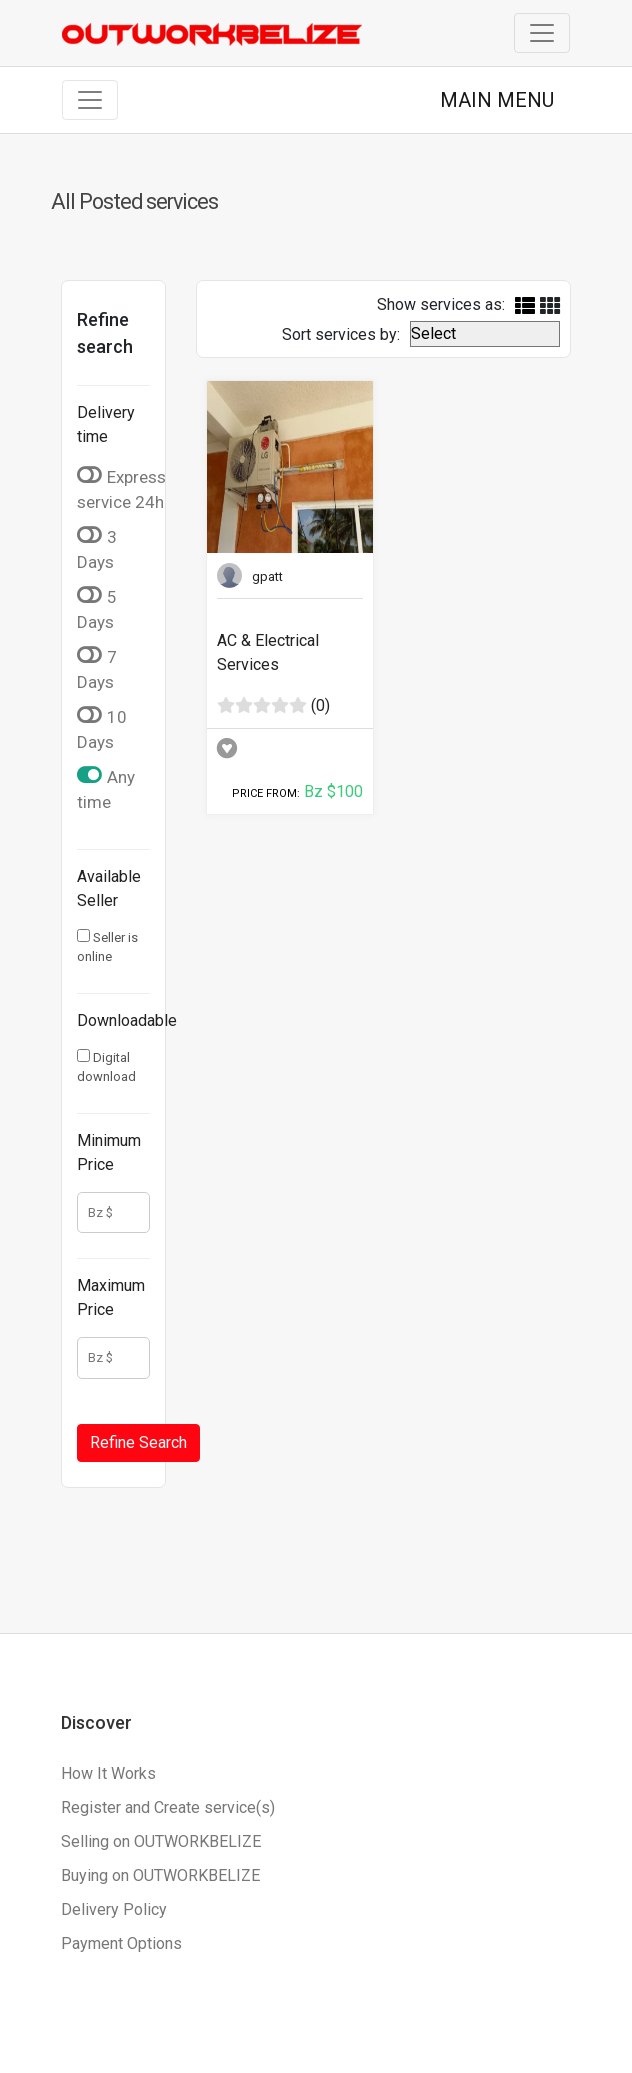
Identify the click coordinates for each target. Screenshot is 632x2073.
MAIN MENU (497, 100)
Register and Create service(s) (168, 1807)
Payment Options (121, 1943)
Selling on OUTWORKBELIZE (161, 1841)
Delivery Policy (114, 1909)
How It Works (108, 1773)
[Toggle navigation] (542, 33)
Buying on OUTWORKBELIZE (160, 1875)
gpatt (267, 576)
